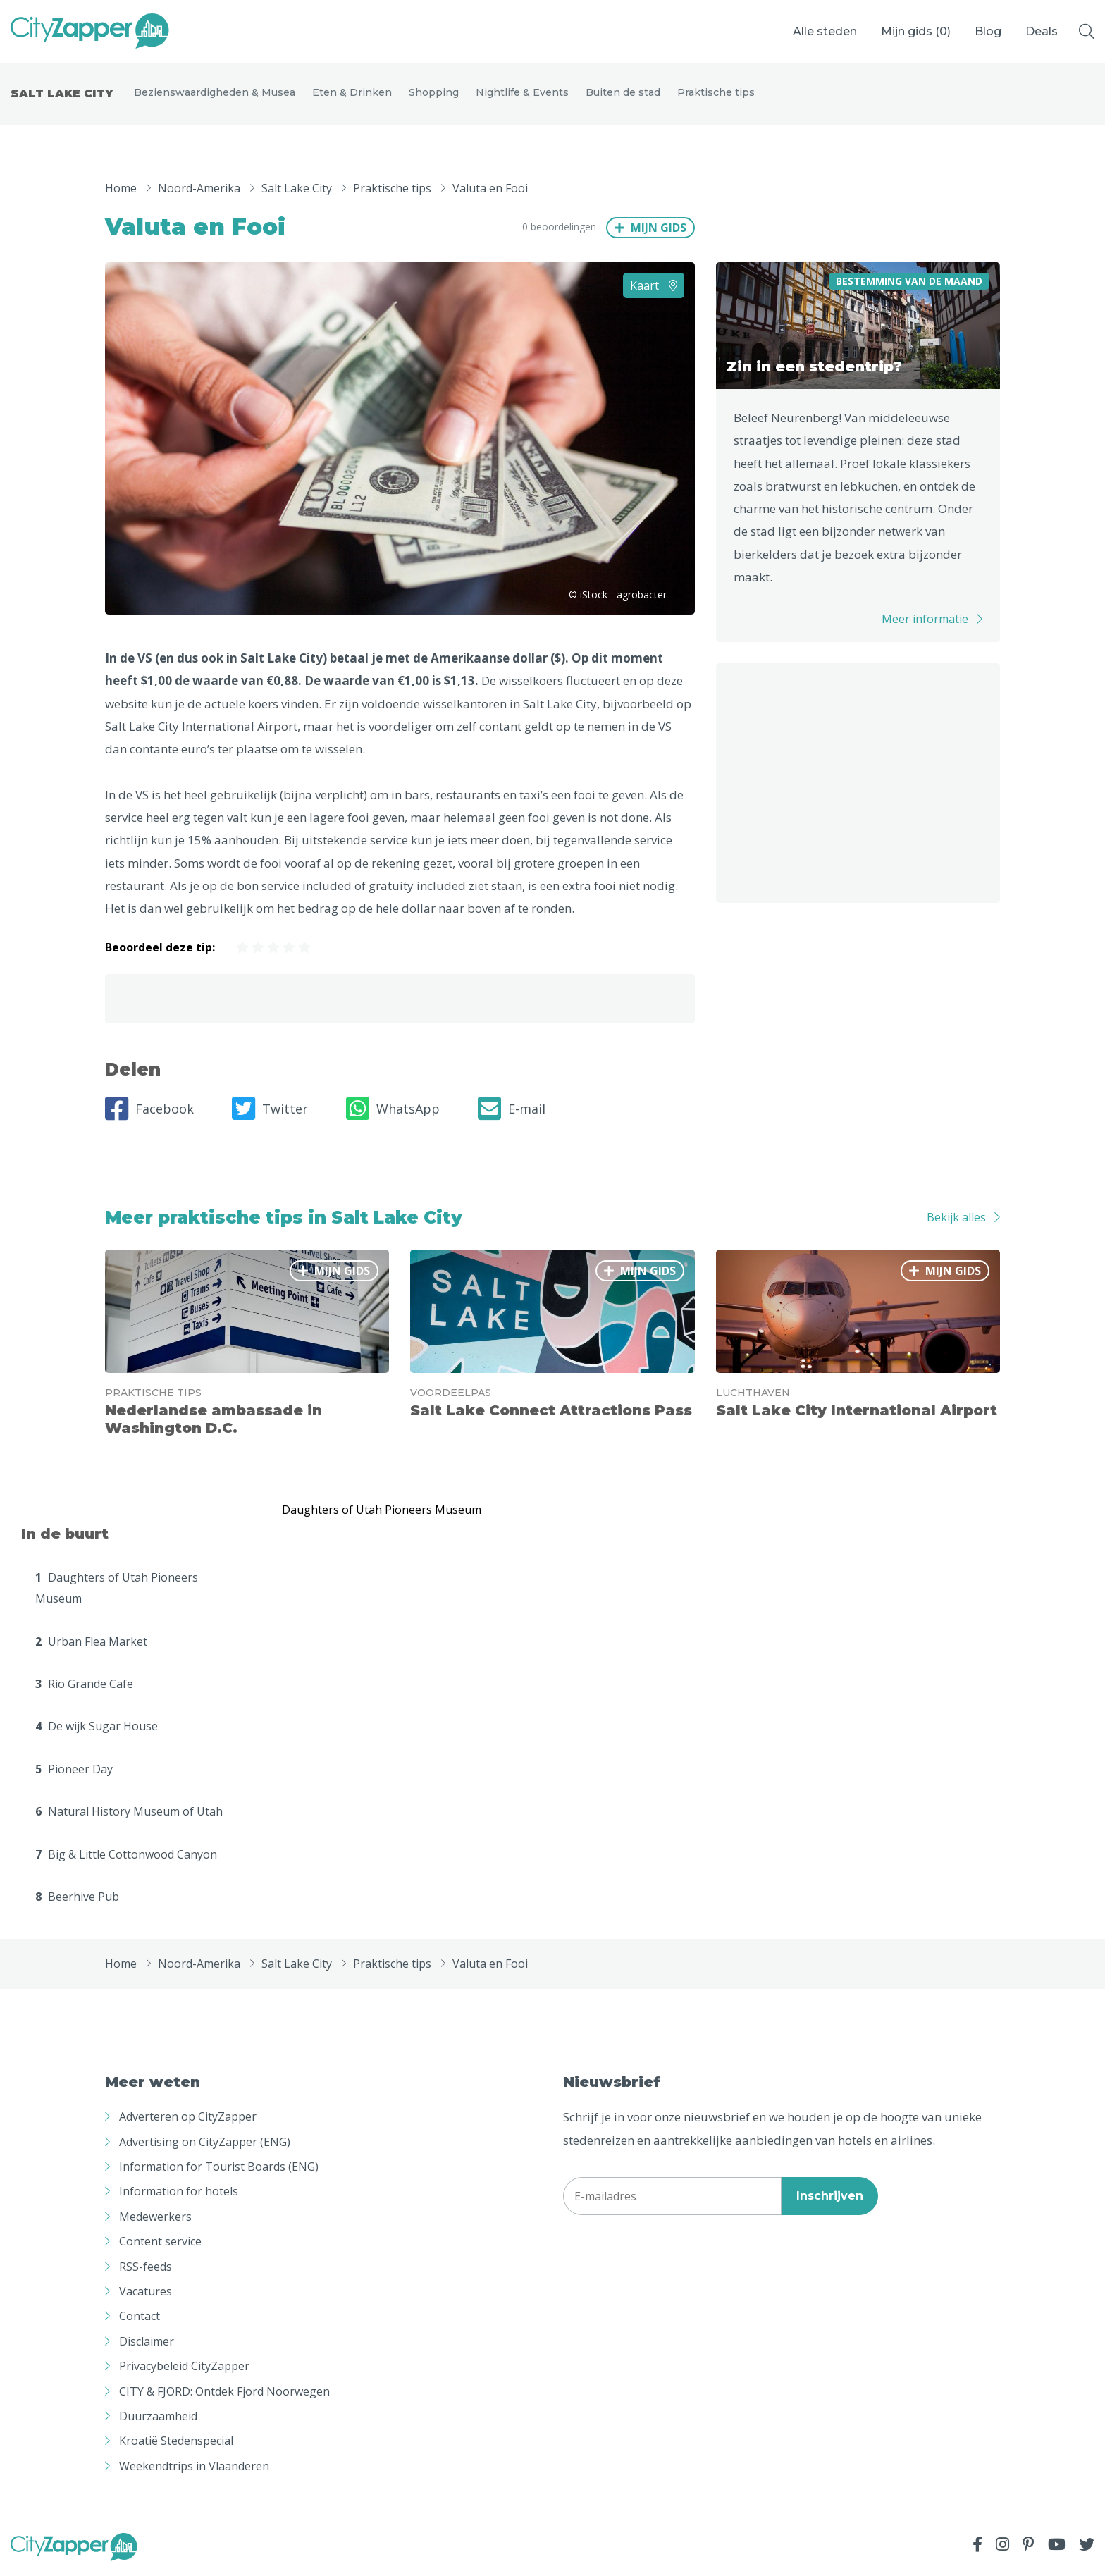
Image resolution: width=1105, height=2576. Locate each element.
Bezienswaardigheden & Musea (214, 93)
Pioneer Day (74, 1771)
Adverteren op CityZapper (188, 2119)
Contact (139, 2319)
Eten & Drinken (352, 93)
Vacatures (145, 2293)
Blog (988, 31)
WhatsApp (393, 1110)
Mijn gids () (916, 31)
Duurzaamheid (158, 2418)
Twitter (270, 1110)
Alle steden (825, 31)
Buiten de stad (623, 93)
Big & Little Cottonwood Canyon (126, 1856)
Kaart (653, 287)
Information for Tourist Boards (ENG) (219, 2168)
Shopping (434, 93)
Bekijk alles (956, 1220)
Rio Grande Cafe (84, 1686)
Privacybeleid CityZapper (184, 2369)
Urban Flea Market (91, 1643)
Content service (160, 2244)
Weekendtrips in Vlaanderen (194, 2468)
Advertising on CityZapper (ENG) (204, 2144)
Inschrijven (829, 2198)
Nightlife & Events (522, 93)
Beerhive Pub (77, 1898)
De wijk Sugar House (96, 1729)
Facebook (149, 1110)
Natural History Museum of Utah (129, 1814)
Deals (1041, 31)
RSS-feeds (145, 2268)
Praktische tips (716, 93)
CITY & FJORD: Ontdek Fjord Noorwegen (224, 2393)
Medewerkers (155, 2218)
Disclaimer (146, 2343)
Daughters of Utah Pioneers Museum (116, 1590)
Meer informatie (925, 621)
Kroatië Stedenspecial (176, 2443)
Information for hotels (178, 2194)
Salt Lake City (62, 94)
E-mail (511, 1110)
